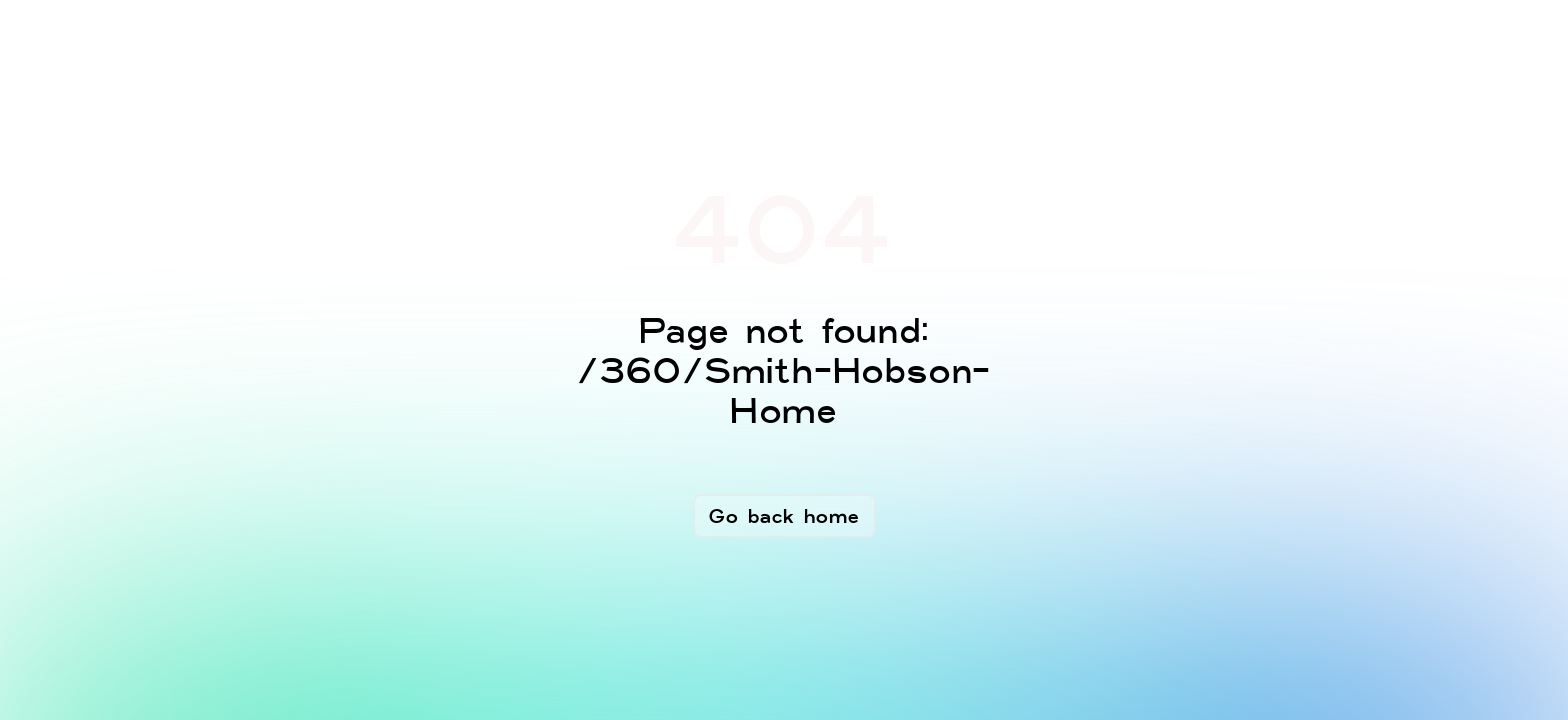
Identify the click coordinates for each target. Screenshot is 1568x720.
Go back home (784, 516)
